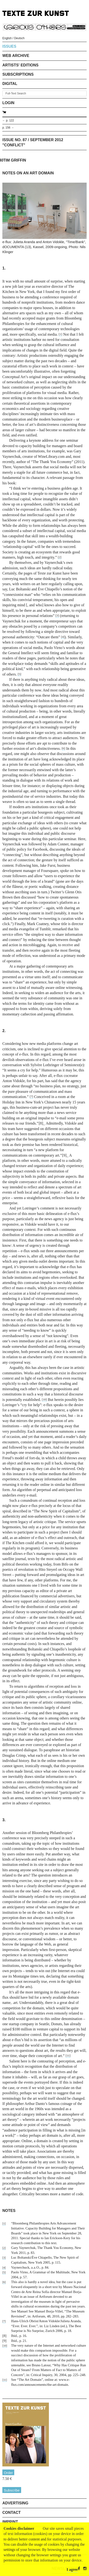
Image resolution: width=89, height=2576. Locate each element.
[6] (63, 748)
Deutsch (19, 38)
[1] (60, 334)
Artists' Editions (20, 65)
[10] (44, 1399)
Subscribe (12, 2490)
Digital (9, 84)
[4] (63, 637)
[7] (31, 1096)
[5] (19, 674)
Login (8, 103)
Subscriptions (18, 74)
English (7, 38)
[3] (57, 615)
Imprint (10, 2522)
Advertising (15, 2503)
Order (8, 2473)
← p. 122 (8, 120)
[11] (68, 2055)
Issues (9, 46)
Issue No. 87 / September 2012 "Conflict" (32, 142)
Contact (11, 2513)
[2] (59, 557)
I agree (72, 2569)
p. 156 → (8, 127)
